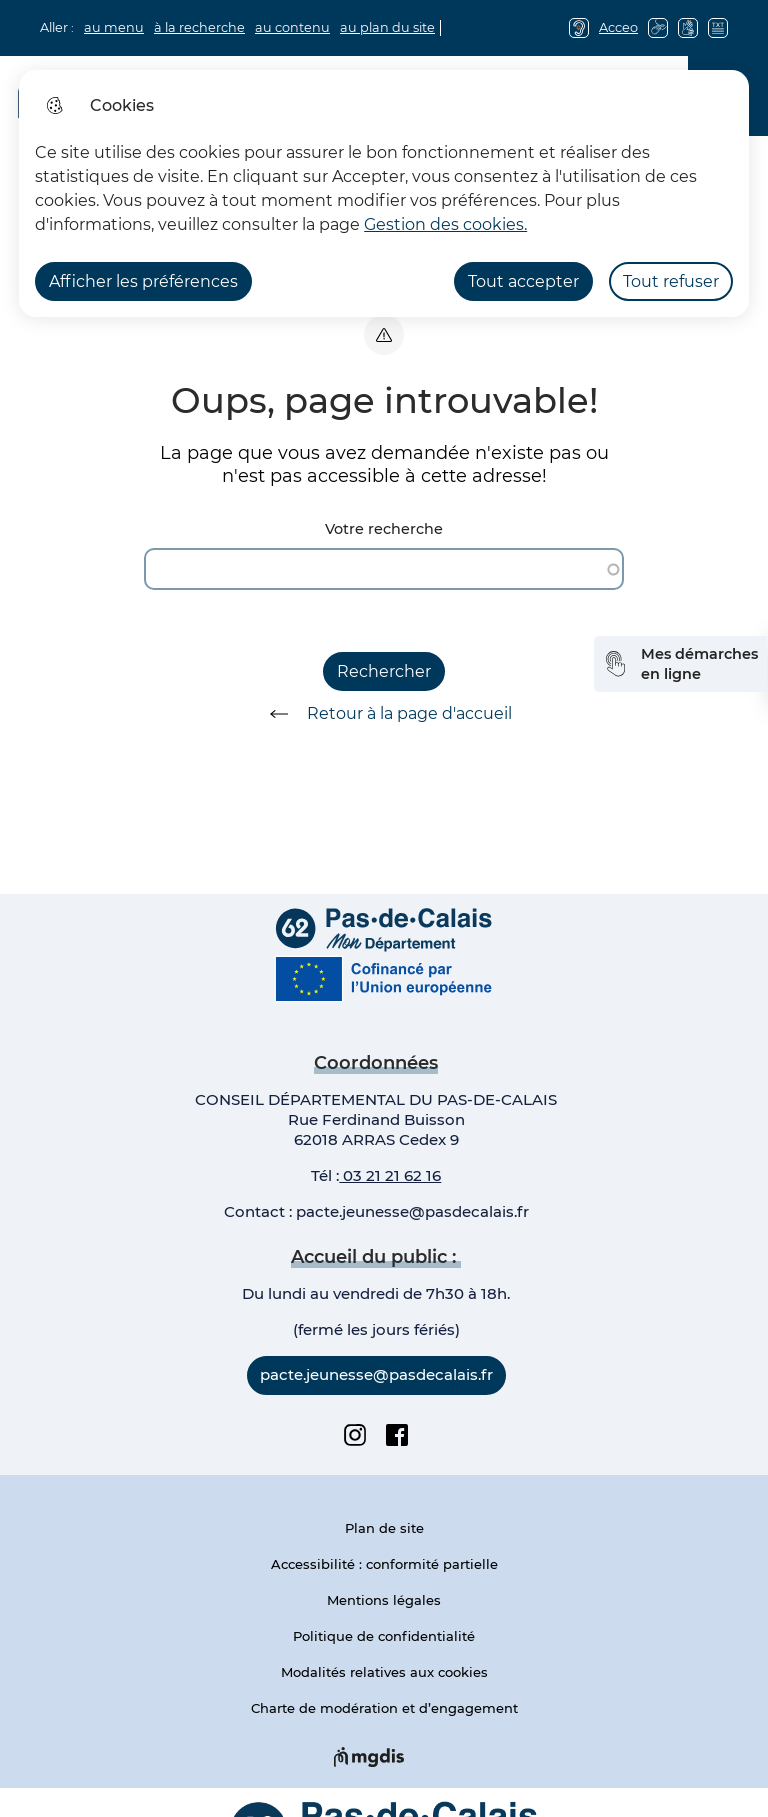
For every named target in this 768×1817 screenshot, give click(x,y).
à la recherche (199, 27)
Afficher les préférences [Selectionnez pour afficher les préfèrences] (143, 281)
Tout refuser (671, 281)
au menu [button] (114, 27)
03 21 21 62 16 (390, 1175)
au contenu (292, 27)
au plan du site (387, 27)
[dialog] (384, 193)
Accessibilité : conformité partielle (384, 1564)
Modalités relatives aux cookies (384, 1672)
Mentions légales (384, 1600)
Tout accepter (523, 281)
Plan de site (384, 1528)
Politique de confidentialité (384, 1636)
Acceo (618, 27)
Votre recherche (384, 529)
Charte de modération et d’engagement (384, 1708)
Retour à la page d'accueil (384, 714)
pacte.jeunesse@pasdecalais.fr (412, 1211)
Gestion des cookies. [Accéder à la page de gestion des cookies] (445, 224)
